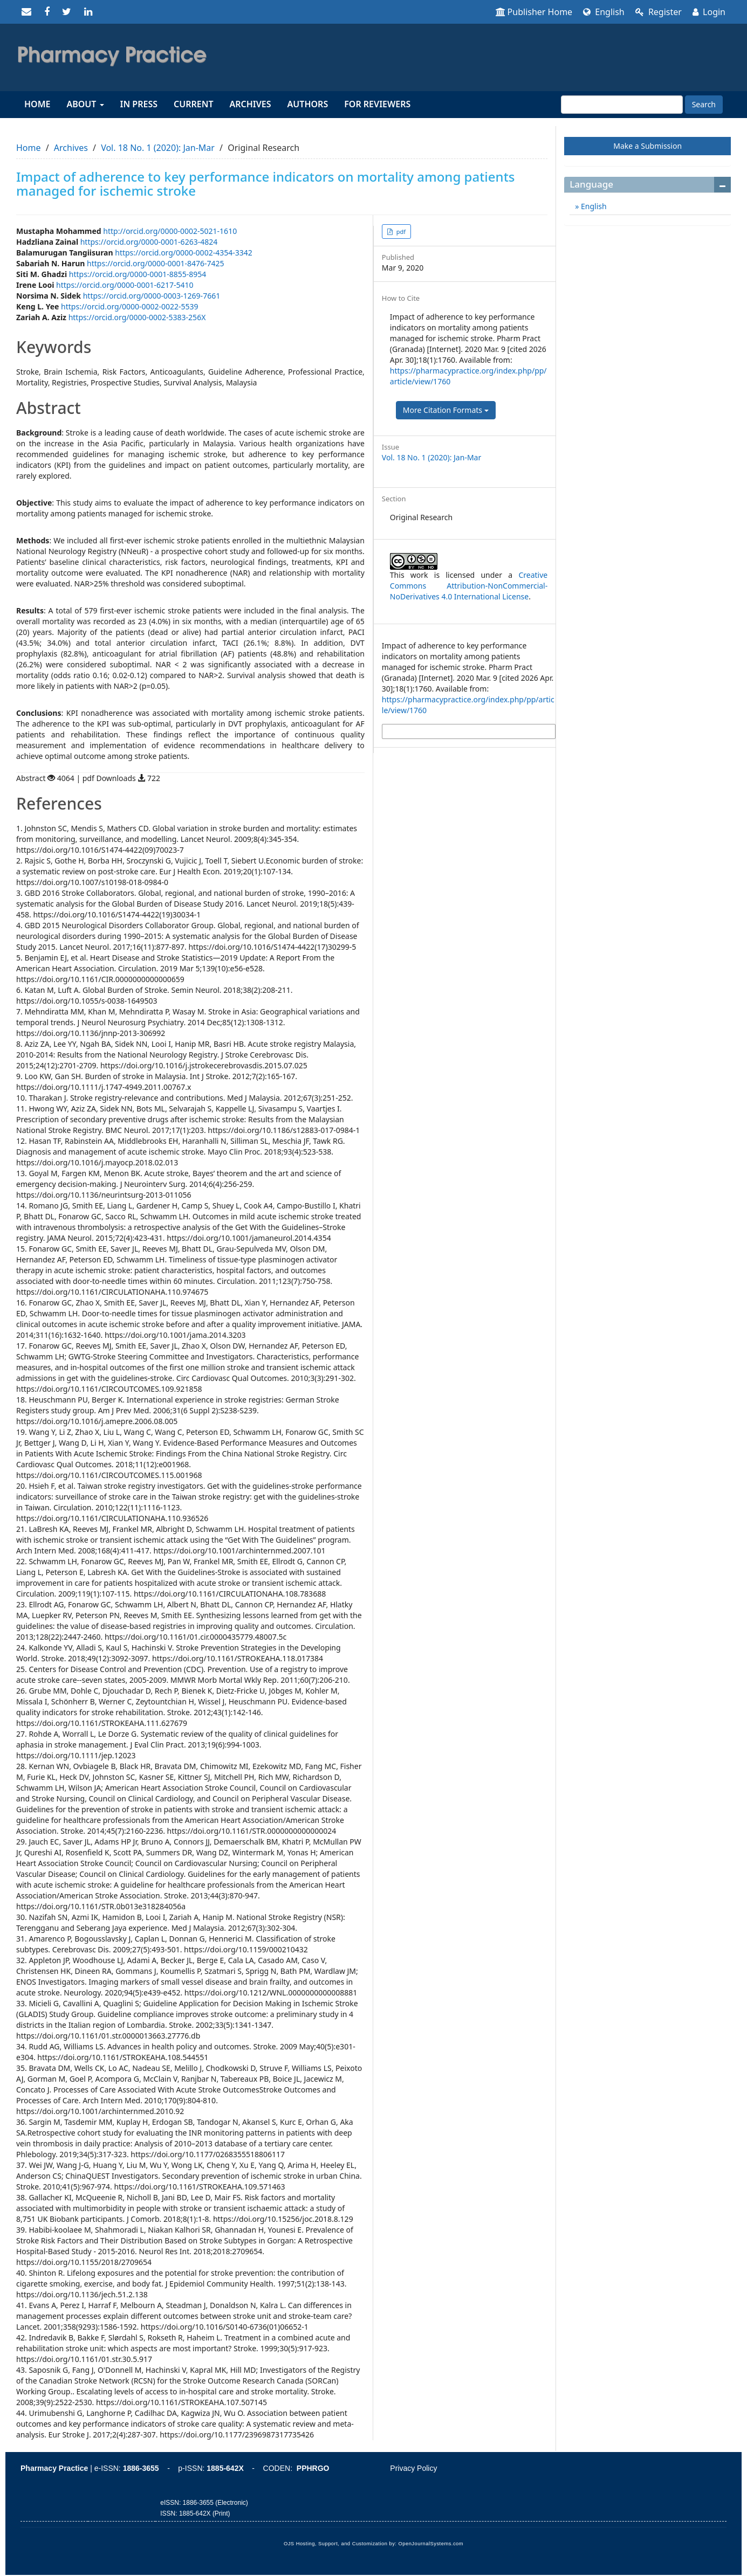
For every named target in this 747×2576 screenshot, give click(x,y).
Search (704, 104)
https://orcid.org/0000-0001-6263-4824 (149, 242)
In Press (138, 104)
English (604, 12)
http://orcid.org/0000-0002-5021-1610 (170, 231)
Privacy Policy (413, 2468)
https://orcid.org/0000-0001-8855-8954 (138, 274)
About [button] (85, 104)
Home (37, 104)
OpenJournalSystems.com (431, 2543)
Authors (307, 104)
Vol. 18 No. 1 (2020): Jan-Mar (158, 148)
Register (658, 12)
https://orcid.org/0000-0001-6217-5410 (125, 285)
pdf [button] (400, 231)
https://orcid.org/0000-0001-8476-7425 (155, 263)
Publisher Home (534, 12)
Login (709, 12)
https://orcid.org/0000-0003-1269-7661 (152, 296)
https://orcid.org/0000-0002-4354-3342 (183, 252)
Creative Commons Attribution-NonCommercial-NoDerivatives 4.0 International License (468, 586)
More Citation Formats (446, 410)
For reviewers (377, 104)
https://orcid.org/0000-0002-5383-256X (137, 317)
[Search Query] (622, 104)
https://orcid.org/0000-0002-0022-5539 (129, 306)
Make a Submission (647, 146)
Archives (250, 104)
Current (193, 104)
